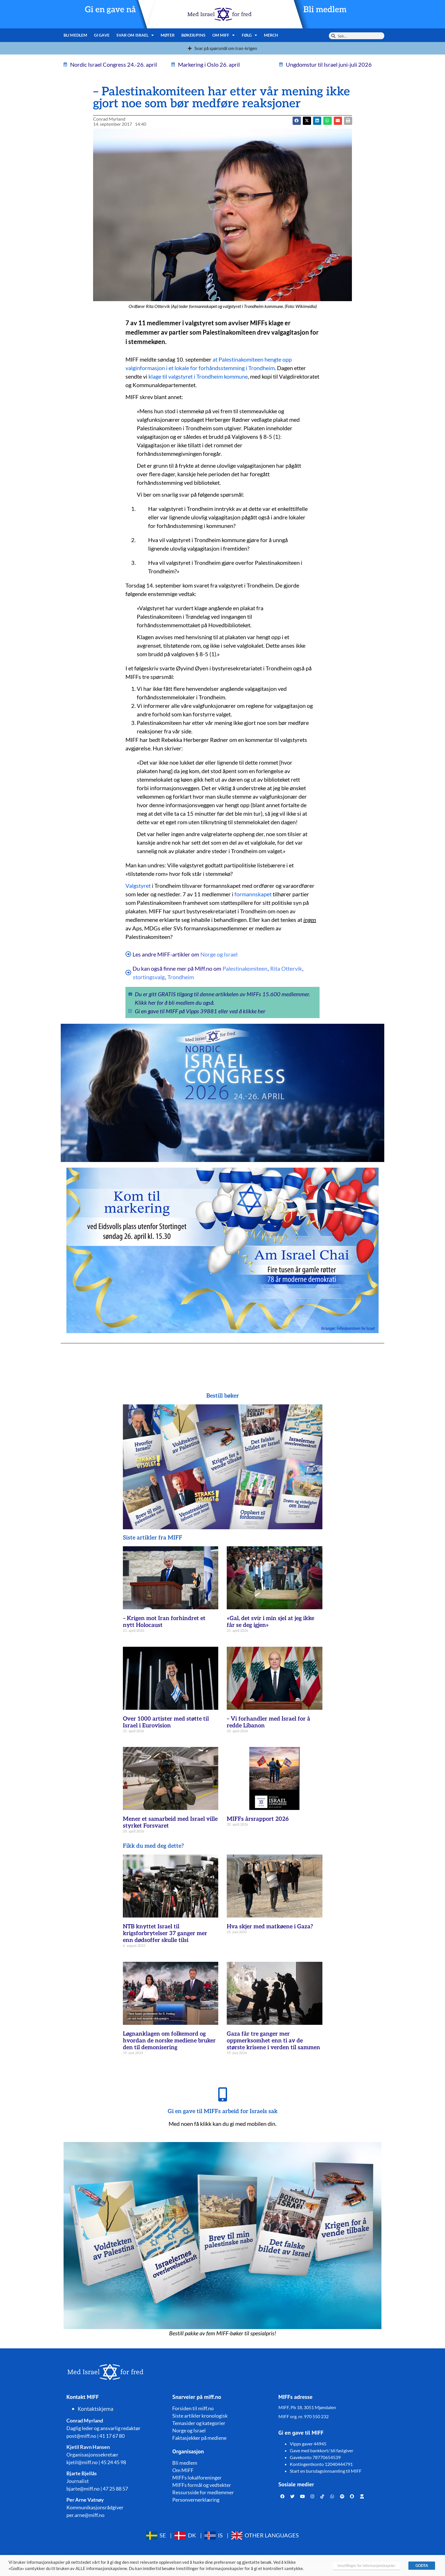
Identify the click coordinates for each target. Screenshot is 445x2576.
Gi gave (102, 35)
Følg (249, 35)
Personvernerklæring (195, 2500)
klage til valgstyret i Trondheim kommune (198, 376)
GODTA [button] (421, 2565)
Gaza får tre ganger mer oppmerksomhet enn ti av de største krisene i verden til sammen (273, 2040)
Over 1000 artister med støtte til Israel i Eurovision (166, 1722)
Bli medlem (325, 10)
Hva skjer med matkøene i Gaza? (270, 1926)
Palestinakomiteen (244, 968)
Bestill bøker (222, 1395)
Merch (271, 35)
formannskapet (253, 894)
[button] (307, 121)
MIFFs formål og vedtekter (201, 2485)
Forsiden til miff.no (193, 2408)
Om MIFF (223, 35)
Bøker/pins (193, 35)
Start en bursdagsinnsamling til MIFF (326, 2471)
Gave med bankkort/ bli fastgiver (321, 2450)
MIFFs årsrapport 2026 (258, 1819)
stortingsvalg (149, 977)
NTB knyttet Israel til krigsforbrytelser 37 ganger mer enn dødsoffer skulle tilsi (165, 1933)
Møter (168, 35)
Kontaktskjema (96, 2409)
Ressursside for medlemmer (203, 2492)
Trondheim (180, 977)
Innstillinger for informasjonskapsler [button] (366, 2565)
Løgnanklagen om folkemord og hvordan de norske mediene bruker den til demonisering (169, 2040)
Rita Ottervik (286, 968)
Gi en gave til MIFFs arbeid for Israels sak (223, 2111)
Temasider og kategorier (198, 2423)
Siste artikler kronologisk (200, 2416)
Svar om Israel (135, 35)
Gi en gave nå (110, 10)
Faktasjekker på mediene (199, 2438)
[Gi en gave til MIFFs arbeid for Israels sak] (222, 2094)
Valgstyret (138, 885)
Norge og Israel (219, 954)
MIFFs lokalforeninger (197, 2477)
